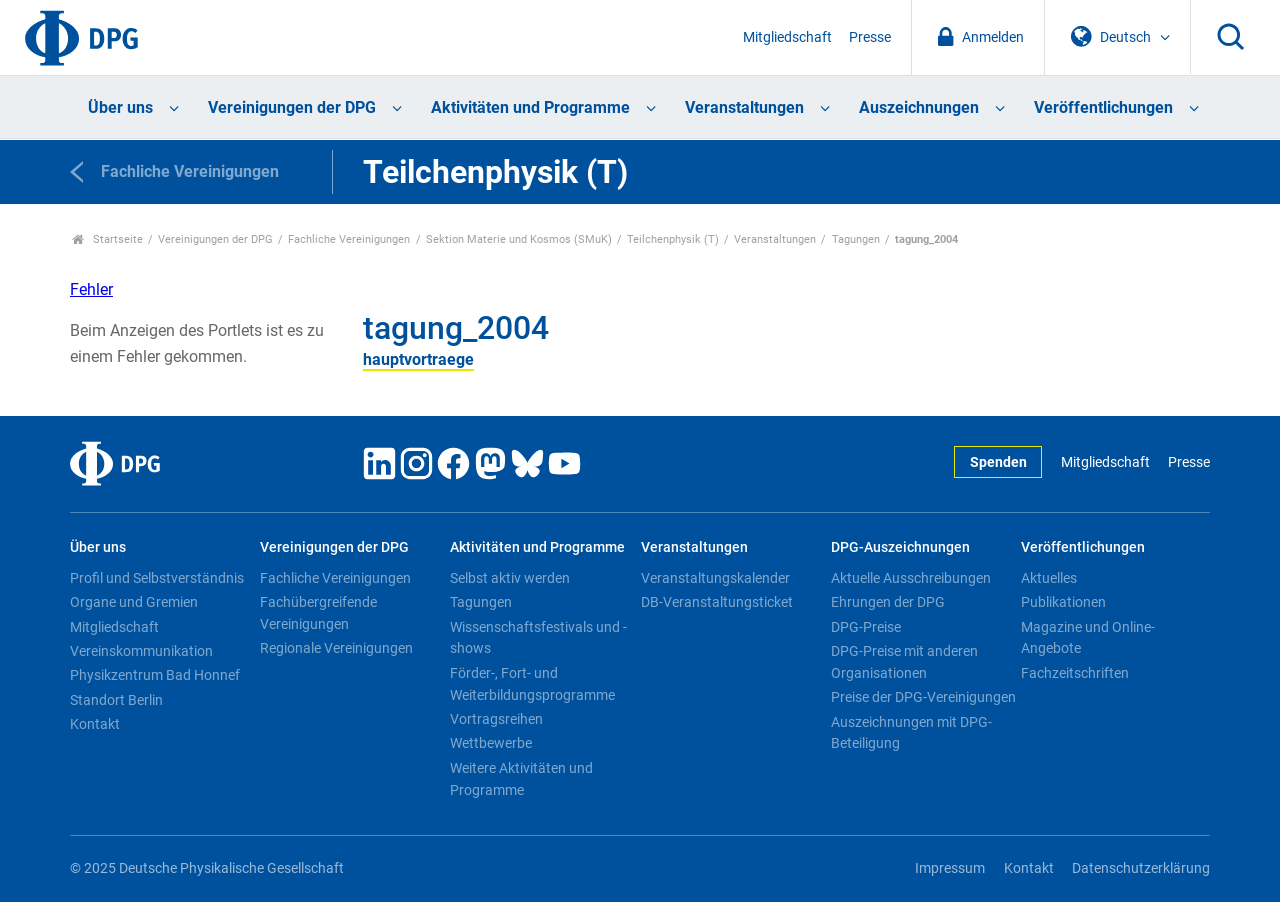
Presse (870, 37)
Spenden (998, 462)
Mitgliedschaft (787, 37)
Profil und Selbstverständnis (157, 578)
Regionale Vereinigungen (336, 648)
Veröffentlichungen (1103, 107)
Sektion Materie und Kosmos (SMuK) (519, 239)
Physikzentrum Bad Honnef (155, 675)
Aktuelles (1049, 578)
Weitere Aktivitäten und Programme (521, 779)
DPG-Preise (866, 627)
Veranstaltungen (744, 107)
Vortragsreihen (496, 719)
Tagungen (856, 239)
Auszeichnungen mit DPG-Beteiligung (911, 733)
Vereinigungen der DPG (292, 107)
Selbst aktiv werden (510, 578)
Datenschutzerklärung (1141, 868)
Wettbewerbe (491, 743)
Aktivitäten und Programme (530, 107)
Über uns (120, 107)
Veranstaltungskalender (715, 578)
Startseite (107, 239)
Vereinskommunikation (141, 651)
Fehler (91, 289)
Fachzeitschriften (1075, 673)
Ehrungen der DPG (888, 602)
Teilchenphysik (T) (673, 239)
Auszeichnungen (919, 107)
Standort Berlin (116, 700)
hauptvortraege (418, 359)
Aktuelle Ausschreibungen (911, 578)
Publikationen (1063, 602)
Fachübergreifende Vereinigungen (318, 613)
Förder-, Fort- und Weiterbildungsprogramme (532, 684)
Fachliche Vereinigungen (349, 239)
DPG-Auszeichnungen (900, 547)
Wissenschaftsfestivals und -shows (538, 638)
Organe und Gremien (134, 602)
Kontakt (95, 724)
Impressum (950, 868)
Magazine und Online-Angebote (1088, 638)
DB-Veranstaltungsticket (717, 602)
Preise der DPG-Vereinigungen (923, 697)
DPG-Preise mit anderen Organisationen (904, 662)
